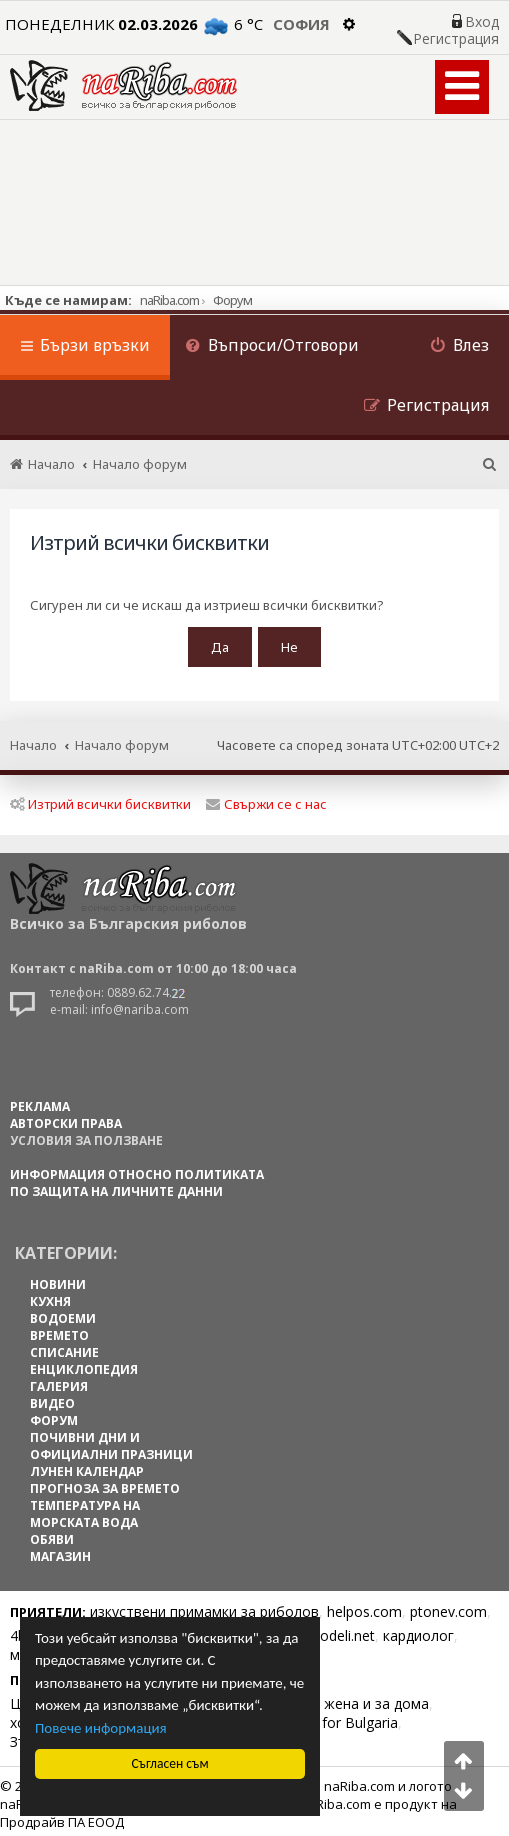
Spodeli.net (339, 1630)
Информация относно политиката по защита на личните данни (137, 1178)
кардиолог (418, 1630)
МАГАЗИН (60, 1551)
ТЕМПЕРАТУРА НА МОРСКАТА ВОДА (85, 1509)
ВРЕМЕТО (59, 1330)
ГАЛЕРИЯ (59, 1381)
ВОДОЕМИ (63, 1313)
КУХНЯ (50, 1296)
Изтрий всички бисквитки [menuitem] (100, 799)
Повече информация (101, 1728)
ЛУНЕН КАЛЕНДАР (87, 1466)
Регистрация (456, 39)
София (301, 24)
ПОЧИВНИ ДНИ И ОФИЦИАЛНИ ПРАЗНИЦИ (111, 1441)
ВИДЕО (52, 1398)
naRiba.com (169, 300)
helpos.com (364, 1606)
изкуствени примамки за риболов (204, 1606)
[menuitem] (272, 347)
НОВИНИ (58, 1279)
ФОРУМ (54, 1415)
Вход (482, 22)
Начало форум (122, 741)
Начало (33, 741)
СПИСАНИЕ (64, 1347)
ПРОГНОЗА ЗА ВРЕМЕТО (105, 1483)
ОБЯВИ (52, 1534)
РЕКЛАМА (40, 1101)
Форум (232, 300)
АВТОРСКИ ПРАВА (66, 1118)
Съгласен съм (169, 1763)
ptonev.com (448, 1606)
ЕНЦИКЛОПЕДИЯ (84, 1364)
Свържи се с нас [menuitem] (266, 799)
